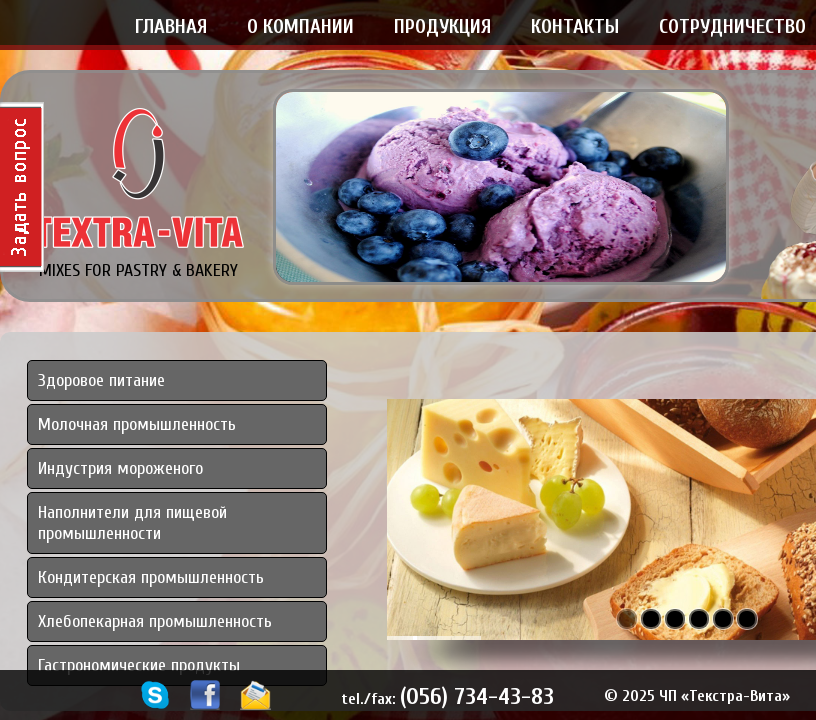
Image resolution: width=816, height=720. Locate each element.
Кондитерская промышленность (151, 577)
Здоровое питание (101, 380)
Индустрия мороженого (120, 468)
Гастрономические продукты (139, 665)
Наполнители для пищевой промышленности (132, 523)
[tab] (177, 523)
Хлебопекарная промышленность (155, 621)
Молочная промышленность (137, 424)
